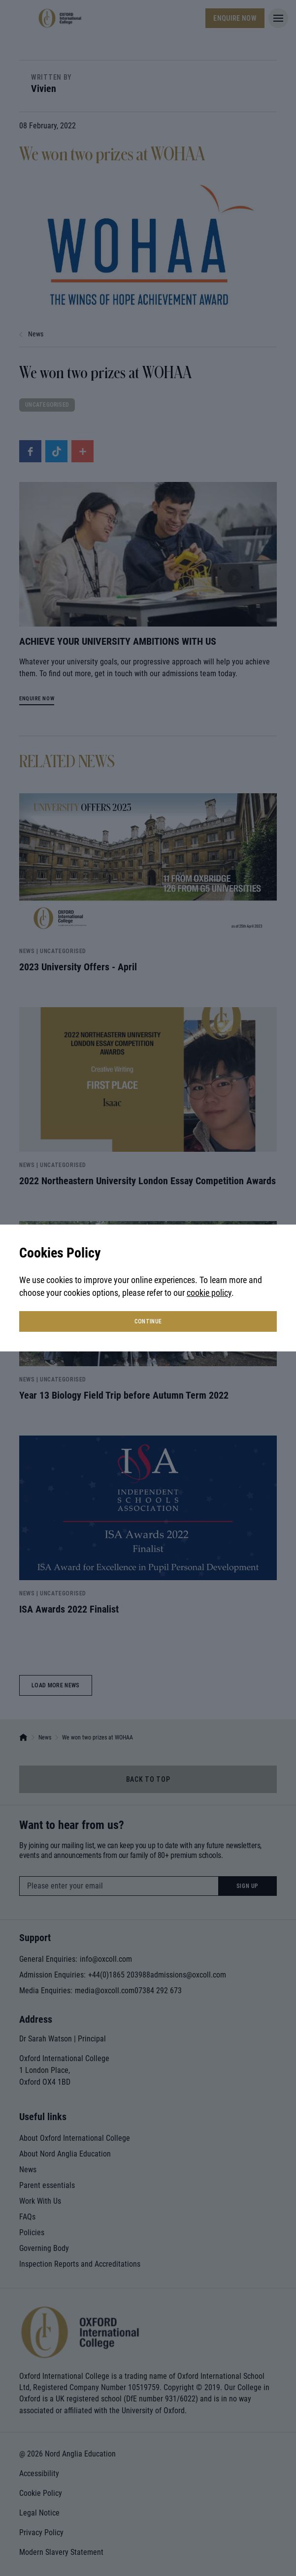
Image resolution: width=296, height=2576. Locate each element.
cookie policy (209, 1293)
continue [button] (148, 1321)
